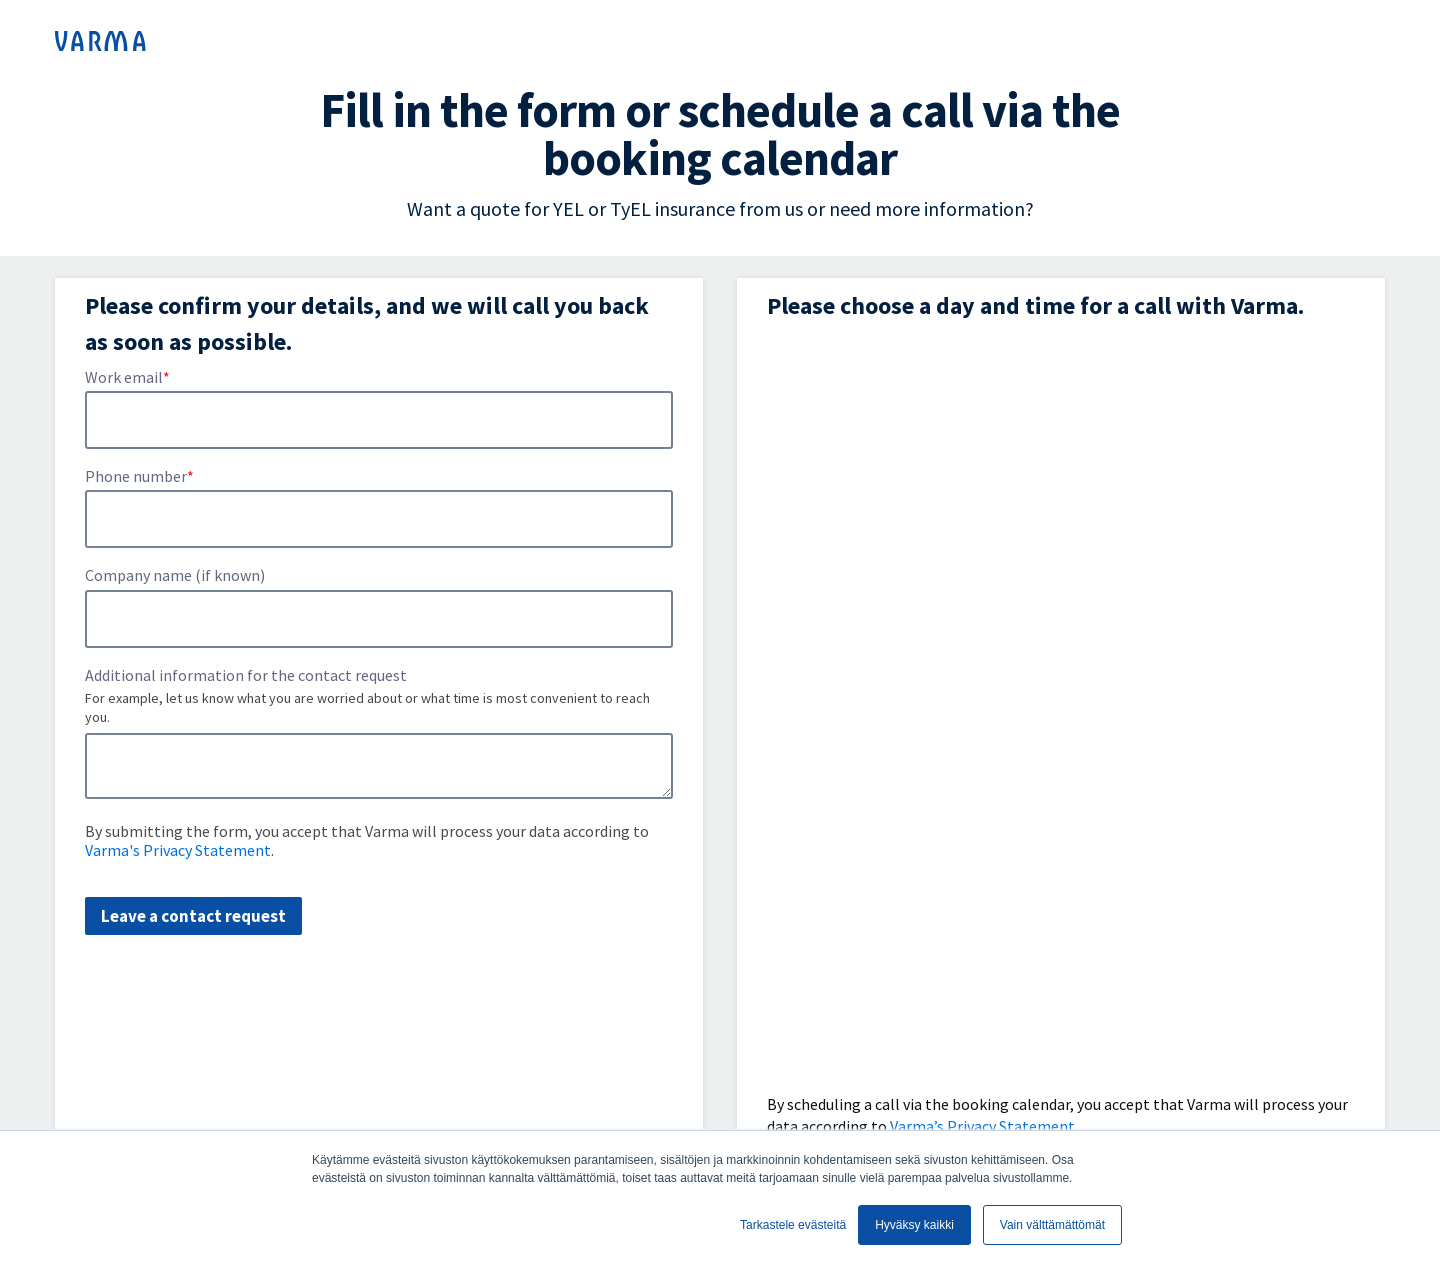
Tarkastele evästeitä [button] (793, 1225)
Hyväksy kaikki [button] (914, 1225)
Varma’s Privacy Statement (982, 1126)
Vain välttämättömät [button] (1052, 1225)
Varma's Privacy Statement (178, 850)
